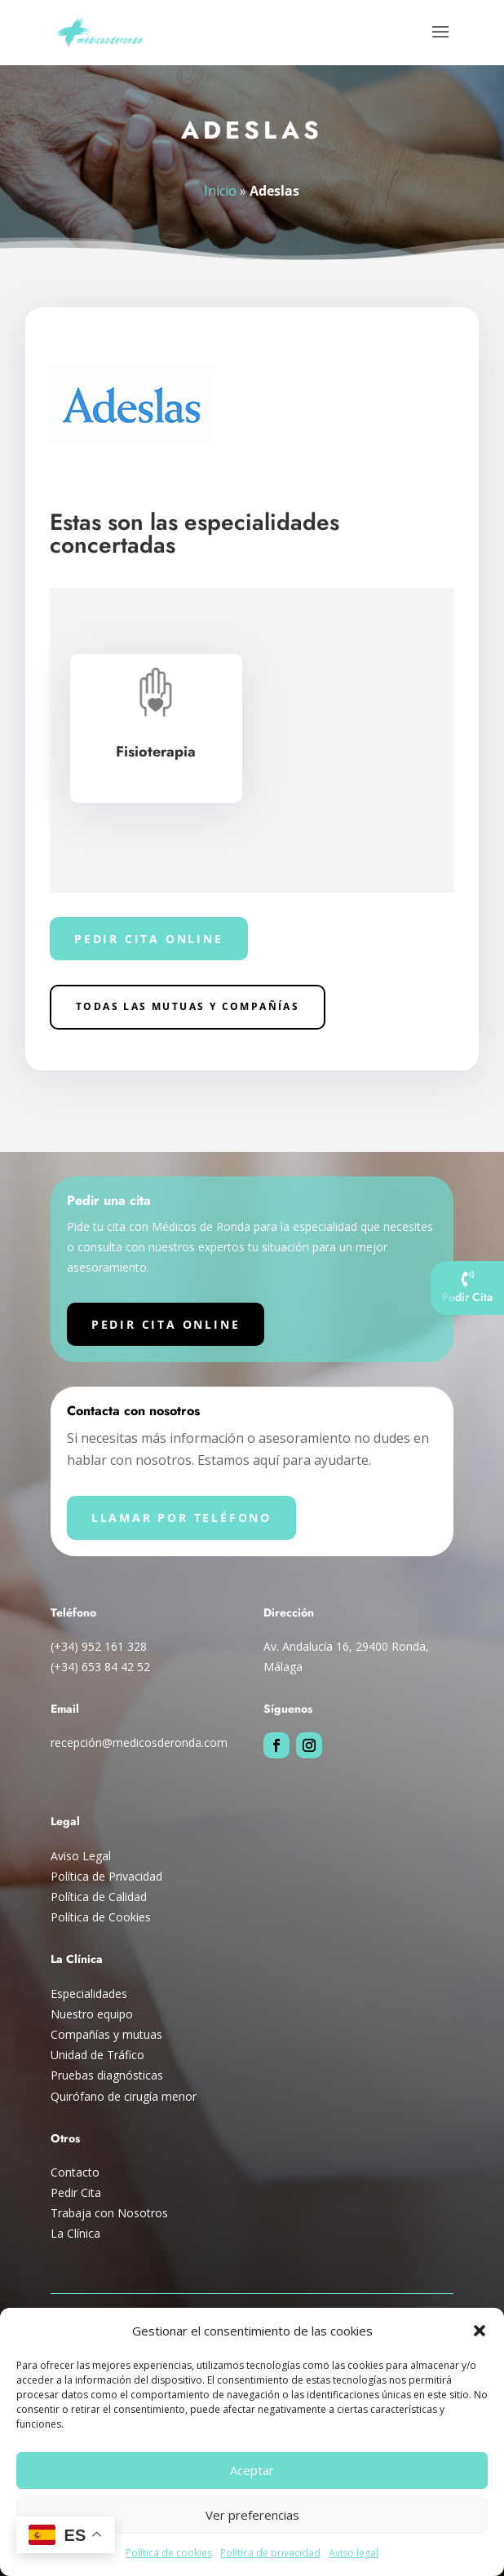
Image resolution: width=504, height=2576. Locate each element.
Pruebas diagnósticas (107, 2075)
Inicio (221, 189)
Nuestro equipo (92, 2014)
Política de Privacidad (106, 1876)
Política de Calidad (99, 1896)
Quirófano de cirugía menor (124, 2096)
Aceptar (252, 2470)
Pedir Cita (76, 2192)
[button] (479, 2330)
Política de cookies (169, 2553)
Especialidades (89, 1993)
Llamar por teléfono (181, 1517)
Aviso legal (353, 2553)
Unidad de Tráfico (97, 2054)
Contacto (75, 2172)
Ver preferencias (252, 2515)
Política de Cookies (101, 1917)
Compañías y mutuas (106, 2034)
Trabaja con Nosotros (109, 2213)
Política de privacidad (270, 2553)
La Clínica (75, 2233)
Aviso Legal (81, 1856)
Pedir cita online (148, 938)
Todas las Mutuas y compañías (187, 1006)
